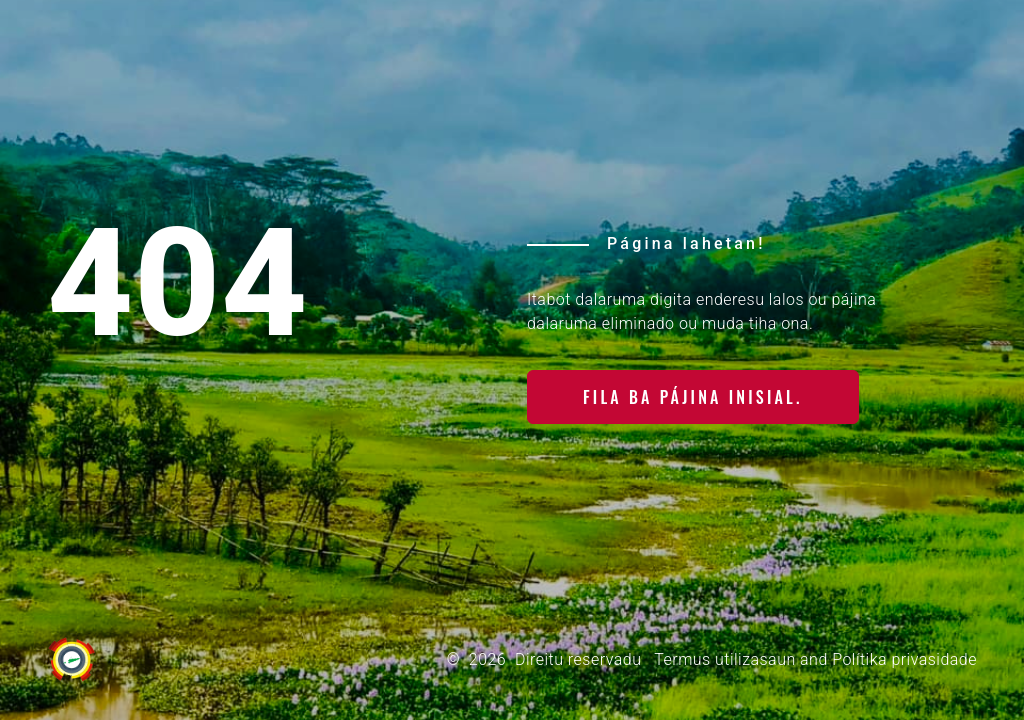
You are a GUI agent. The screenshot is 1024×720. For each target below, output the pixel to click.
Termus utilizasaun (724, 659)
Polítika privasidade (904, 659)
